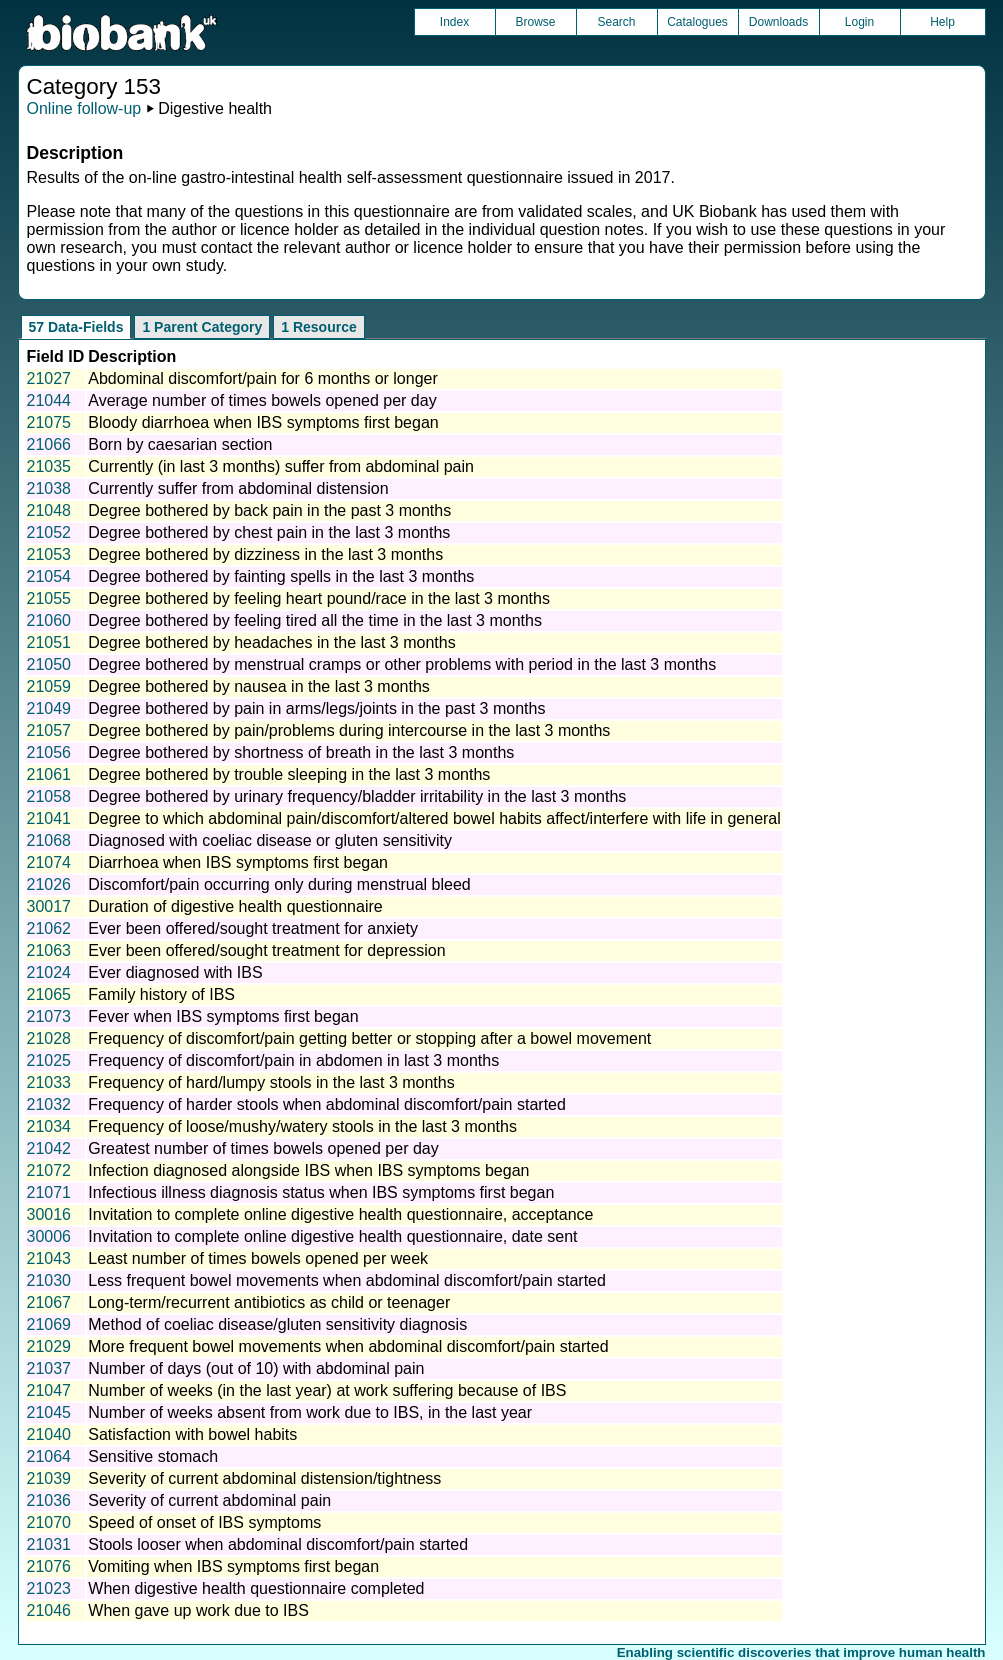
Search (616, 22)
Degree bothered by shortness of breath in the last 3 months (301, 752)
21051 (49, 642)
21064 (49, 1456)
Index (454, 22)
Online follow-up (84, 108)
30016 (49, 1214)
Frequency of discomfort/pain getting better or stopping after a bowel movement (369, 1038)
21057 (49, 730)
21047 (49, 1390)
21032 (49, 1104)
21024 (49, 972)
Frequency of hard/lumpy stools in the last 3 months (271, 1082)
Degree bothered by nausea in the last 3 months (259, 686)
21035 (49, 466)
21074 (49, 862)
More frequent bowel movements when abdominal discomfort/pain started (348, 1346)
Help (942, 22)
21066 (49, 444)
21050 (49, 664)
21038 (49, 488)
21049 (49, 708)
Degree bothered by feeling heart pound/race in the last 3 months (319, 598)
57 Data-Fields (76, 327)
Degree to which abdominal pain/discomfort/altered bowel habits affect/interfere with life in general (434, 818)
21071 (49, 1192)
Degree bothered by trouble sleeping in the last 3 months (289, 774)
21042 (49, 1148)
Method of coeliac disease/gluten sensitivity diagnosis (277, 1324)
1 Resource (318, 327)
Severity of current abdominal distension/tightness (264, 1478)
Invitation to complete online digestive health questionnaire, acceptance (340, 1214)
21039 (49, 1478)
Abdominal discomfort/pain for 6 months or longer (263, 378)
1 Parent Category (202, 327)
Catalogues (697, 22)
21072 (49, 1170)
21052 (49, 532)
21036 (49, 1500)
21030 (49, 1280)
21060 (49, 620)
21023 (49, 1588)
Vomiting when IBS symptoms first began (233, 1566)
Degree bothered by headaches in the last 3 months (271, 642)
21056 (49, 752)
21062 (49, 928)
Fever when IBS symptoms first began (223, 1016)
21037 (49, 1368)
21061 (49, 774)
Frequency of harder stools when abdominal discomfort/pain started (327, 1104)
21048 (49, 510)
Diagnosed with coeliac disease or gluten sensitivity (270, 840)
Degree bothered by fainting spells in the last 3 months (281, 576)
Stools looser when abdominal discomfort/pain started (278, 1544)
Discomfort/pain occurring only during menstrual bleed (279, 884)
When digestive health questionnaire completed (256, 1588)
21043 (49, 1258)
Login (859, 22)
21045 (49, 1412)
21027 (49, 378)
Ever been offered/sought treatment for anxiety (253, 928)
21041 (49, 818)
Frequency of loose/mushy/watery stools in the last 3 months (302, 1126)
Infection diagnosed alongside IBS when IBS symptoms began (308, 1170)
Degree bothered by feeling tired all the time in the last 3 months (315, 620)
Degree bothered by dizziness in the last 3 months (265, 554)
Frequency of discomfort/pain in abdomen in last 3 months (293, 1060)
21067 (49, 1302)
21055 (49, 598)
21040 (49, 1434)
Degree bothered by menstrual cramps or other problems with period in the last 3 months (402, 664)
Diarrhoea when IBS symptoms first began (238, 862)
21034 (49, 1126)
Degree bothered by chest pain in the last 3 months (269, 532)
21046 (49, 1610)
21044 (49, 400)
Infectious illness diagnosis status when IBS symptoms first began (321, 1192)
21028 (49, 1038)
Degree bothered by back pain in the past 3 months (269, 510)
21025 (49, 1060)
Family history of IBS (161, 994)
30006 (49, 1236)
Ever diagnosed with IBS (175, 972)
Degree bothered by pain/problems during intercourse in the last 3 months (349, 730)
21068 (49, 840)
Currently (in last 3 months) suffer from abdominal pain (281, 466)
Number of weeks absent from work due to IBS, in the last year (310, 1412)
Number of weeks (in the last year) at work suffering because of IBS (327, 1390)
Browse (535, 22)
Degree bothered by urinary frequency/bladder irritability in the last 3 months (357, 796)
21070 (49, 1522)
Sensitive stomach (153, 1456)
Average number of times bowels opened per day (262, 400)
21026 (49, 884)
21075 (49, 422)
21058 (49, 796)
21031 (49, 1544)
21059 (49, 686)
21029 (49, 1346)
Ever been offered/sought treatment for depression (266, 950)
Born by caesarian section (180, 444)
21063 (49, 950)
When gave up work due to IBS (198, 1610)
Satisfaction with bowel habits (192, 1434)
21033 (49, 1082)
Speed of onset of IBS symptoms (204, 1522)
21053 (49, 554)
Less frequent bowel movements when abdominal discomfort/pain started (347, 1280)
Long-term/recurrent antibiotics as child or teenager (269, 1302)
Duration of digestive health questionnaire (235, 906)
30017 (49, 906)
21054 (49, 576)
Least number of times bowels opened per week (258, 1258)
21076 (49, 1566)
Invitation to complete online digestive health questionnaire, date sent (332, 1236)
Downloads (778, 22)
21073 (49, 1016)
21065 (49, 994)
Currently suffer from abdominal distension (238, 488)
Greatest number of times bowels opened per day (263, 1148)
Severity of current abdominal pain (209, 1500)
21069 (49, 1324)
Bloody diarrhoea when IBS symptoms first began (263, 422)
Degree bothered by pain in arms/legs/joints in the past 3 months (316, 708)
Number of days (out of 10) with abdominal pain (256, 1368)
